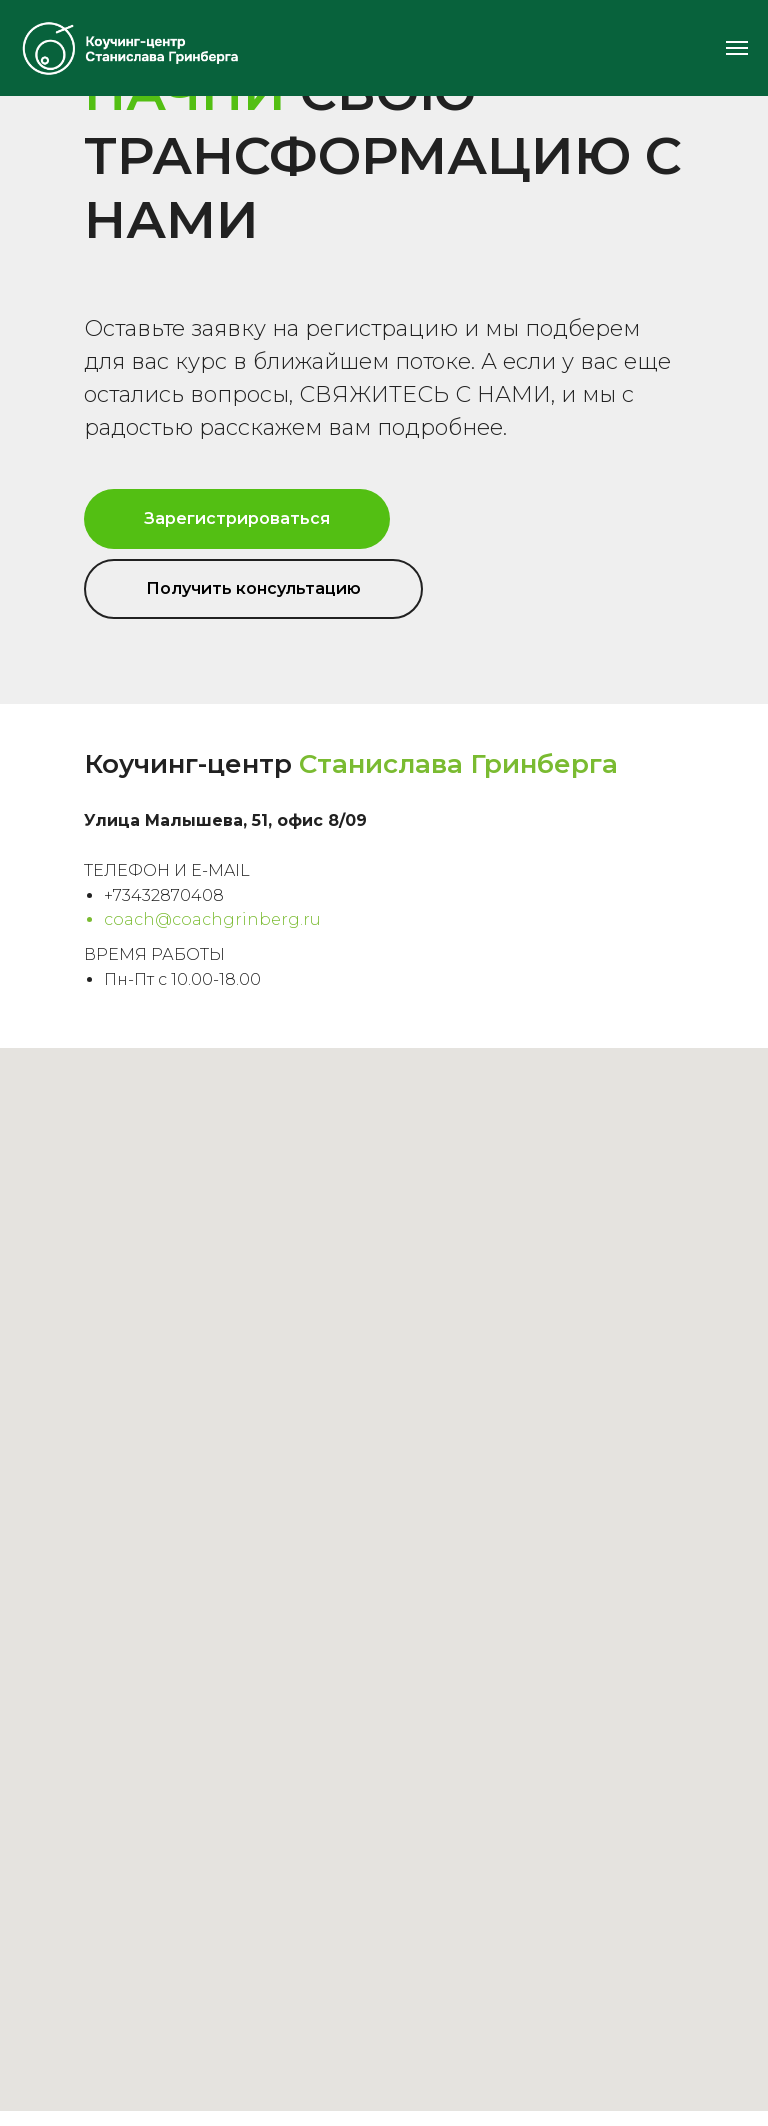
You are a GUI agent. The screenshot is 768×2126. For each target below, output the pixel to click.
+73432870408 (164, 895)
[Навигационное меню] (737, 48)
